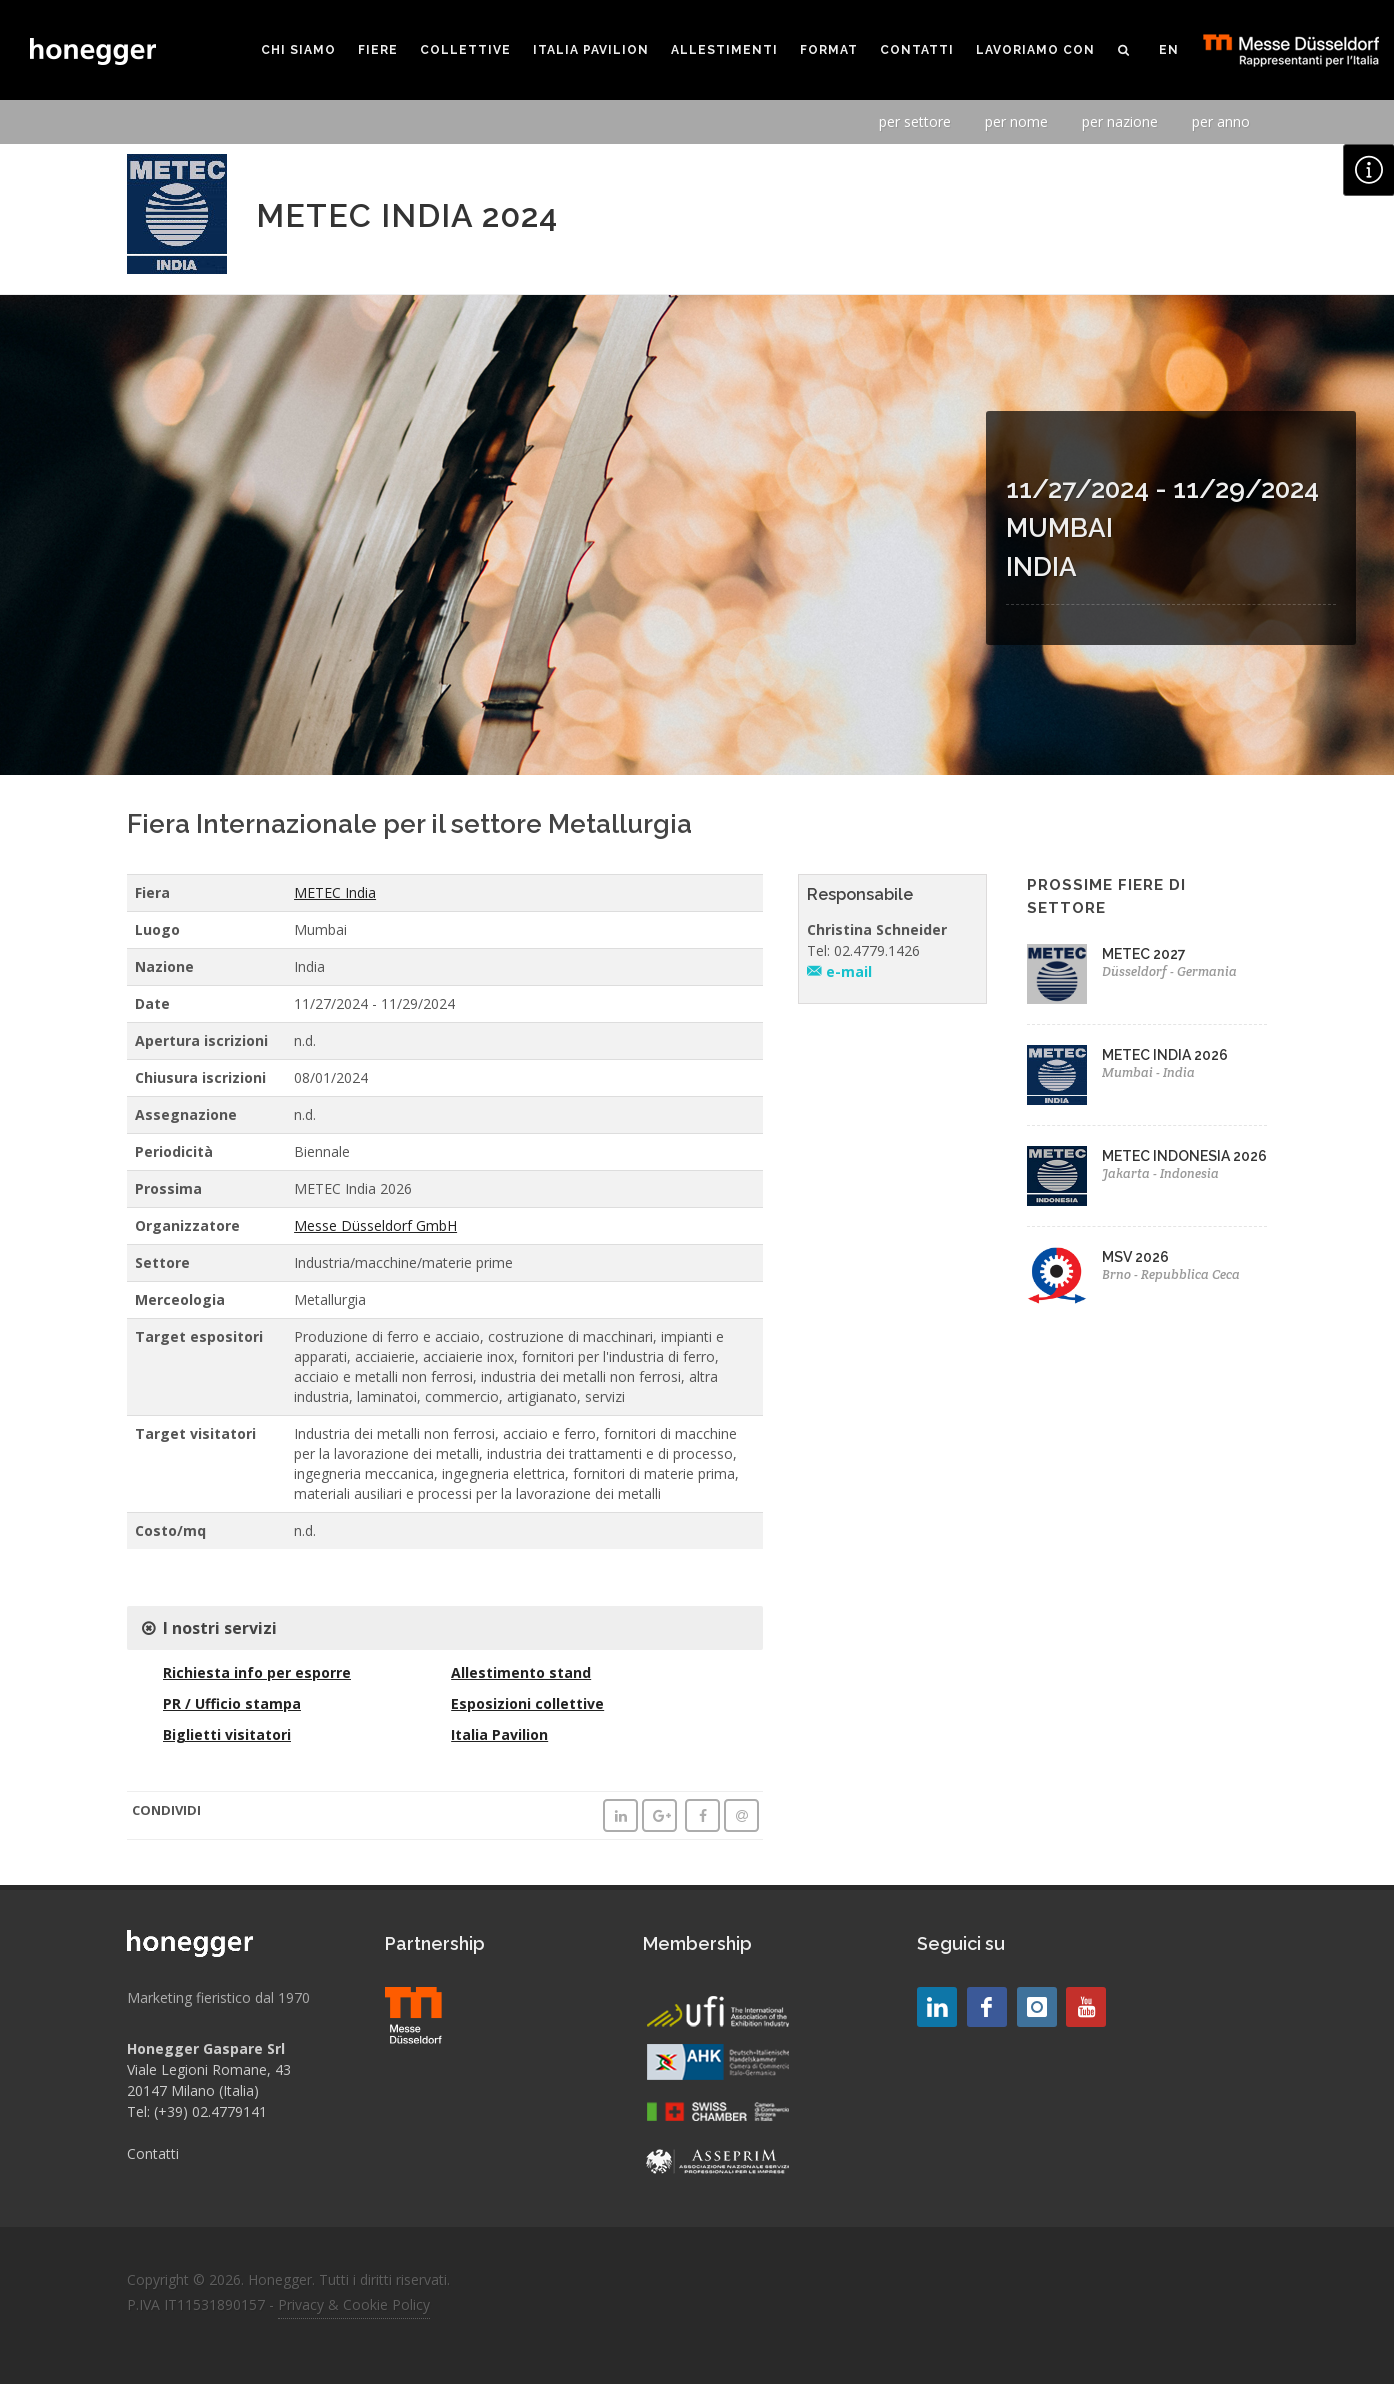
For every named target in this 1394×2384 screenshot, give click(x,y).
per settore (915, 121)
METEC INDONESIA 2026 (1184, 1156)
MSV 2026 (1135, 1257)
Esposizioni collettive (527, 1703)
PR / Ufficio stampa (232, 1703)
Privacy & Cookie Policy (354, 2304)
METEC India (335, 892)
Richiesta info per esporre (257, 1672)
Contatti (153, 2153)
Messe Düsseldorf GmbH (375, 1225)
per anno (1221, 121)
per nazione (1120, 121)
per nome (1016, 121)
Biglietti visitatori (227, 1734)
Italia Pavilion (499, 1734)
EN (1169, 50)
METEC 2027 (1144, 954)
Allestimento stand (521, 1672)
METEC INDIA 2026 (1165, 1055)
